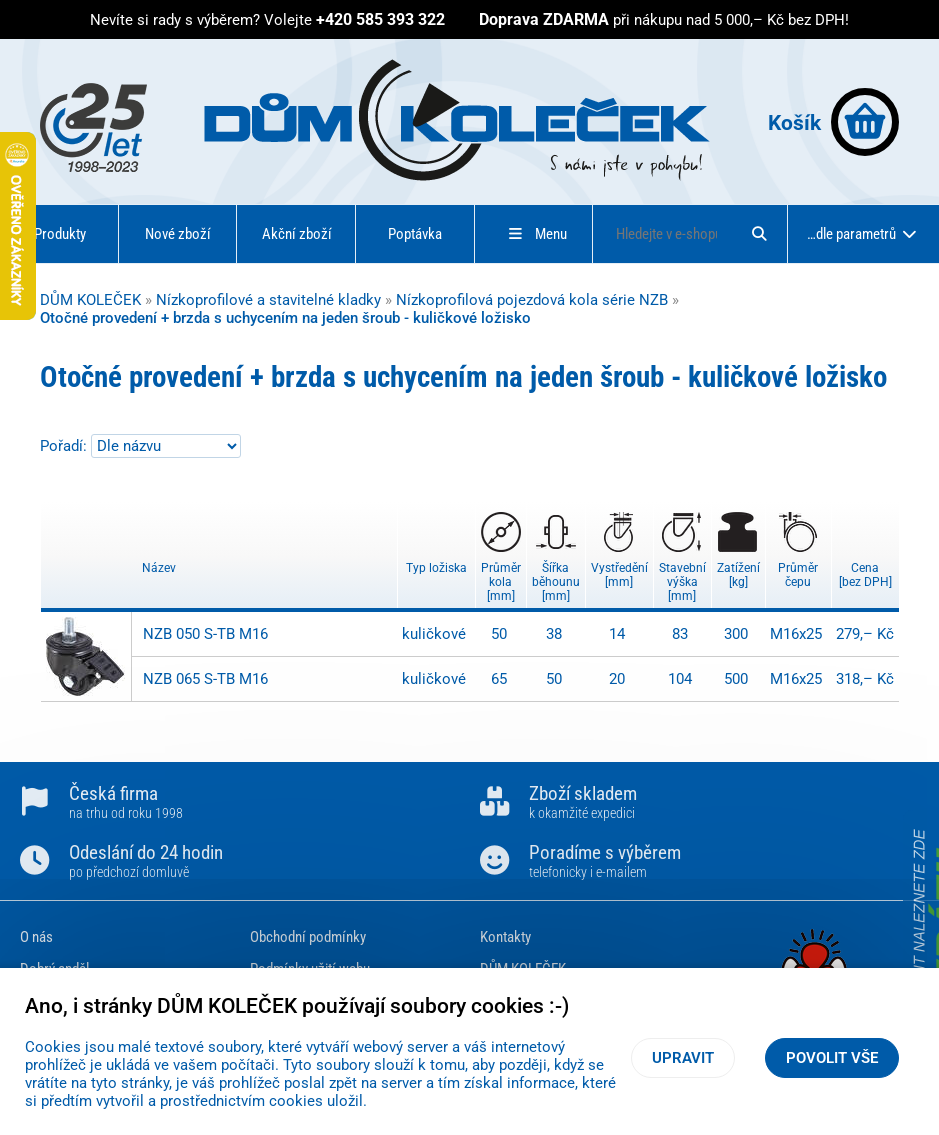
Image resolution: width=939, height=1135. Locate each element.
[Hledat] (759, 234)
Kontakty (505, 937)
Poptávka (415, 234)
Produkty (60, 234)
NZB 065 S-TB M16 (205, 679)
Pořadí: (65, 446)
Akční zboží (297, 234)
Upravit (683, 1058)
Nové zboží (178, 234)
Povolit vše (832, 1058)
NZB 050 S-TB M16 (205, 634)
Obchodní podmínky (308, 937)
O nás (36, 937)
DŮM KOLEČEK (90, 300)
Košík (833, 122)
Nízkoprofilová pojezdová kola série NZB (532, 300)
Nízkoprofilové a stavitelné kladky (268, 300)
